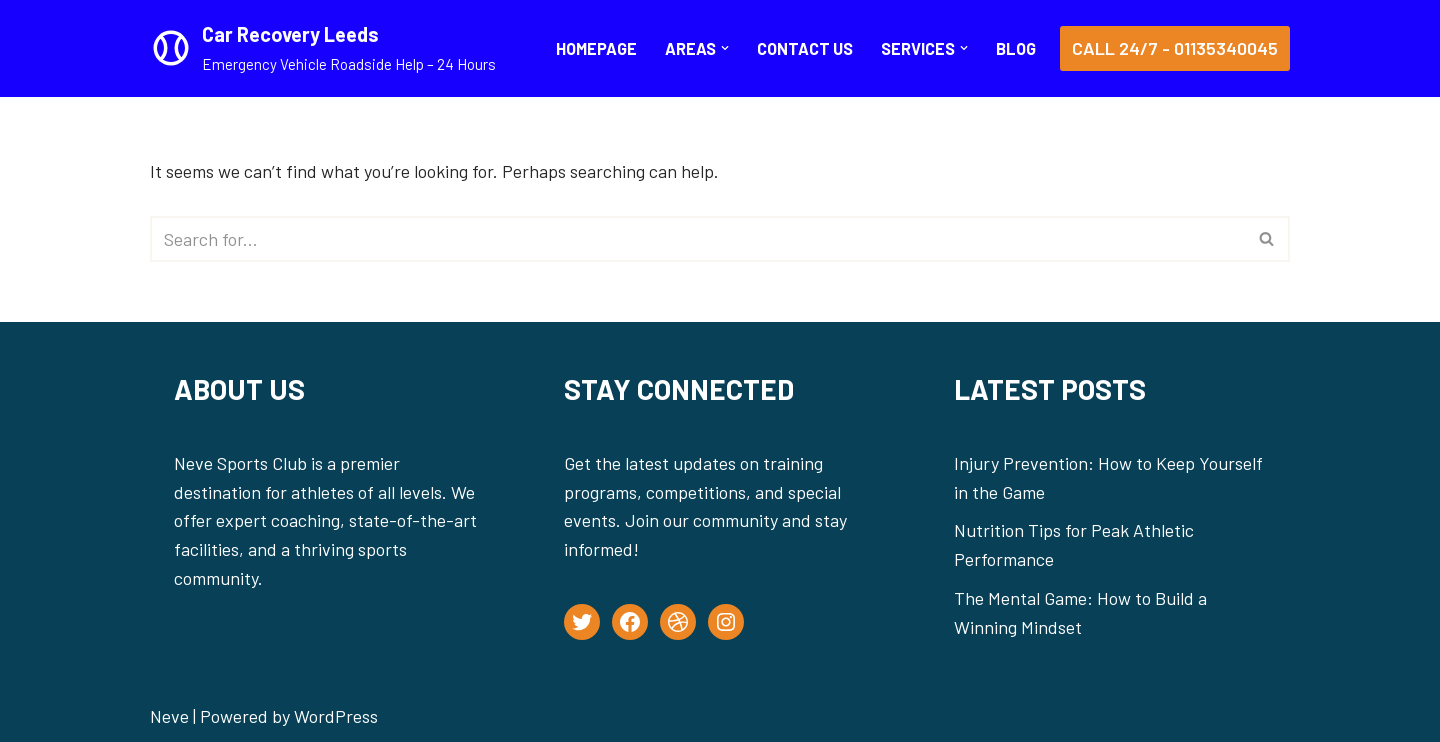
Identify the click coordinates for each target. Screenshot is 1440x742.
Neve (169, 716)
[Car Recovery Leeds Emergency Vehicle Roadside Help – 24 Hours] (323, 48)
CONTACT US (805, 48)
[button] (725, 48)
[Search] (697, 239)
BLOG (1016, 48)
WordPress (336, 716)
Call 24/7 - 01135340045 (1175, 48)
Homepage (596, 48)
